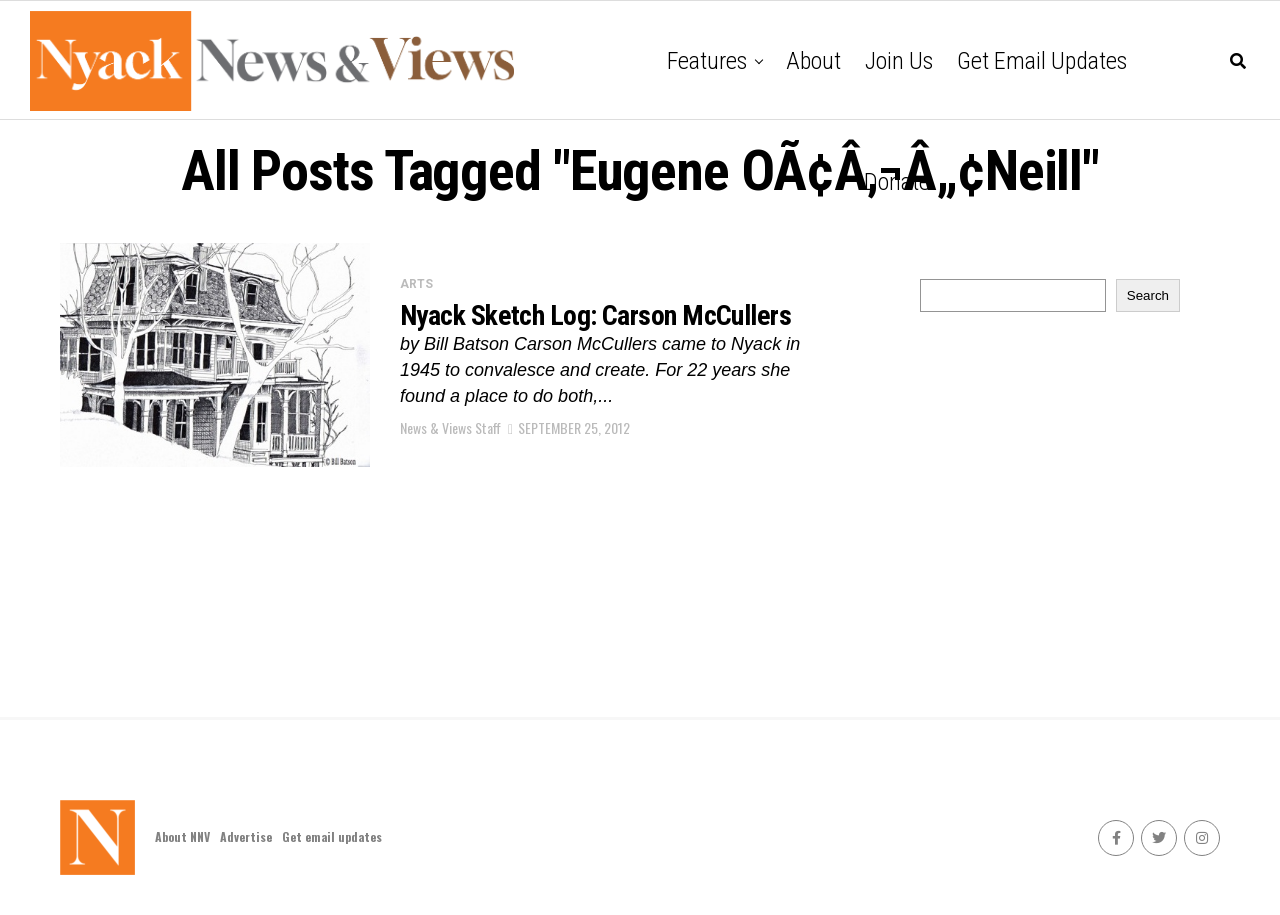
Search (1148, 295)
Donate (897, 182)
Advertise (246, 836)
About (813, 61)
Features (707, 61)
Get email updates (1042, 61)
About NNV (182, 836)
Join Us (899, 61)
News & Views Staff (450, 427)
